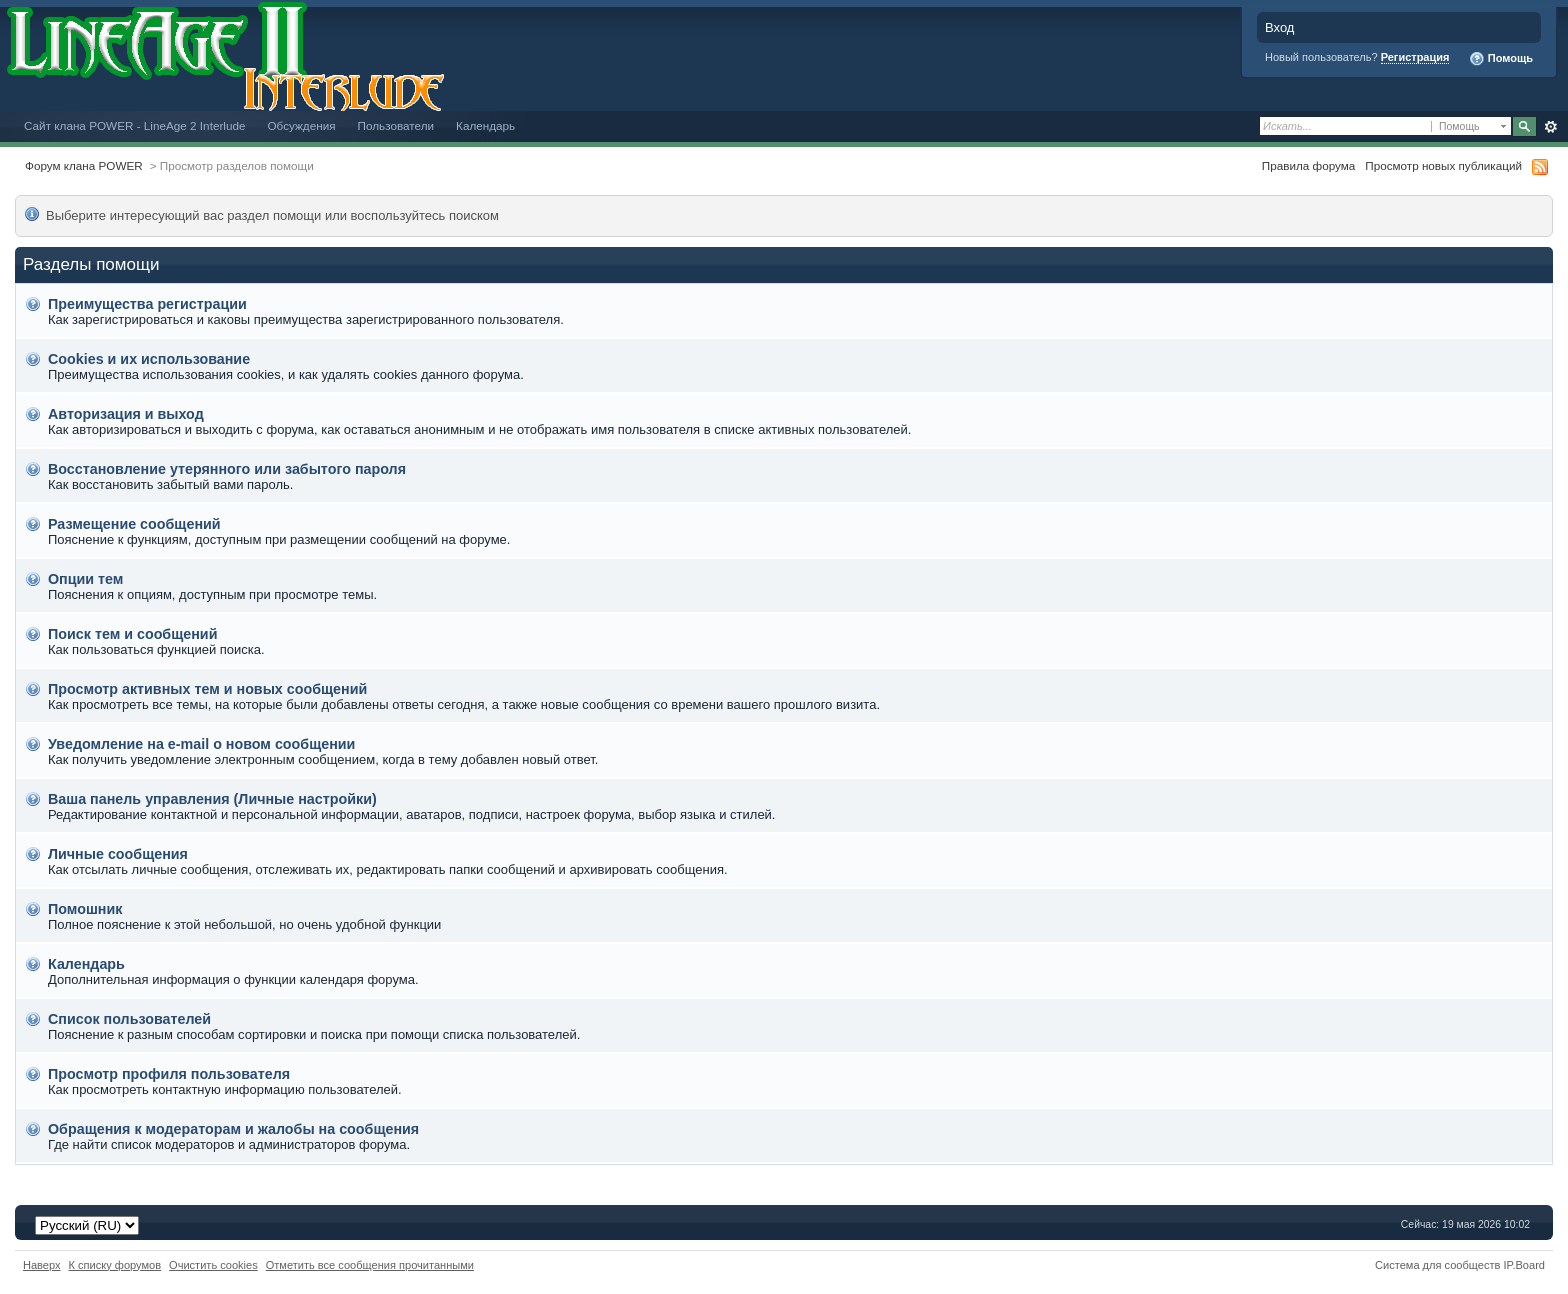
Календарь (485, 125)
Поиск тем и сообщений (132, 634)
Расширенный (1550, 127)
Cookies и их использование (149, 359)
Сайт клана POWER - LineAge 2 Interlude (134, 125)
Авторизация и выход (126, 414)
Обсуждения (301, 125)
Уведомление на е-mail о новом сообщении (201, 744)
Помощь (1501, 59)
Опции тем (85, 579)
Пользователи (396, 125)
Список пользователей (129, 1019)
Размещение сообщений (134, 524)
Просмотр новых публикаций (1443, 165)
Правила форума (1308, 165)
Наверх (42, 1265)
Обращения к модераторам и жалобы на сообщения (233, 1129)
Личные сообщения (118, 854)
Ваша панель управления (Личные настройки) (212, 799)
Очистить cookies (213, 1265)
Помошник (85, 909)
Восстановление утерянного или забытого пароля (227, 469)
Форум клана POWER (84, 165)
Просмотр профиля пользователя (169, 1074)
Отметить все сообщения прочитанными (370, 1265)
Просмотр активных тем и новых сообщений (207, 689)
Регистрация (1415, 57)
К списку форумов (115, 1265)
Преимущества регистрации (147, 304)
